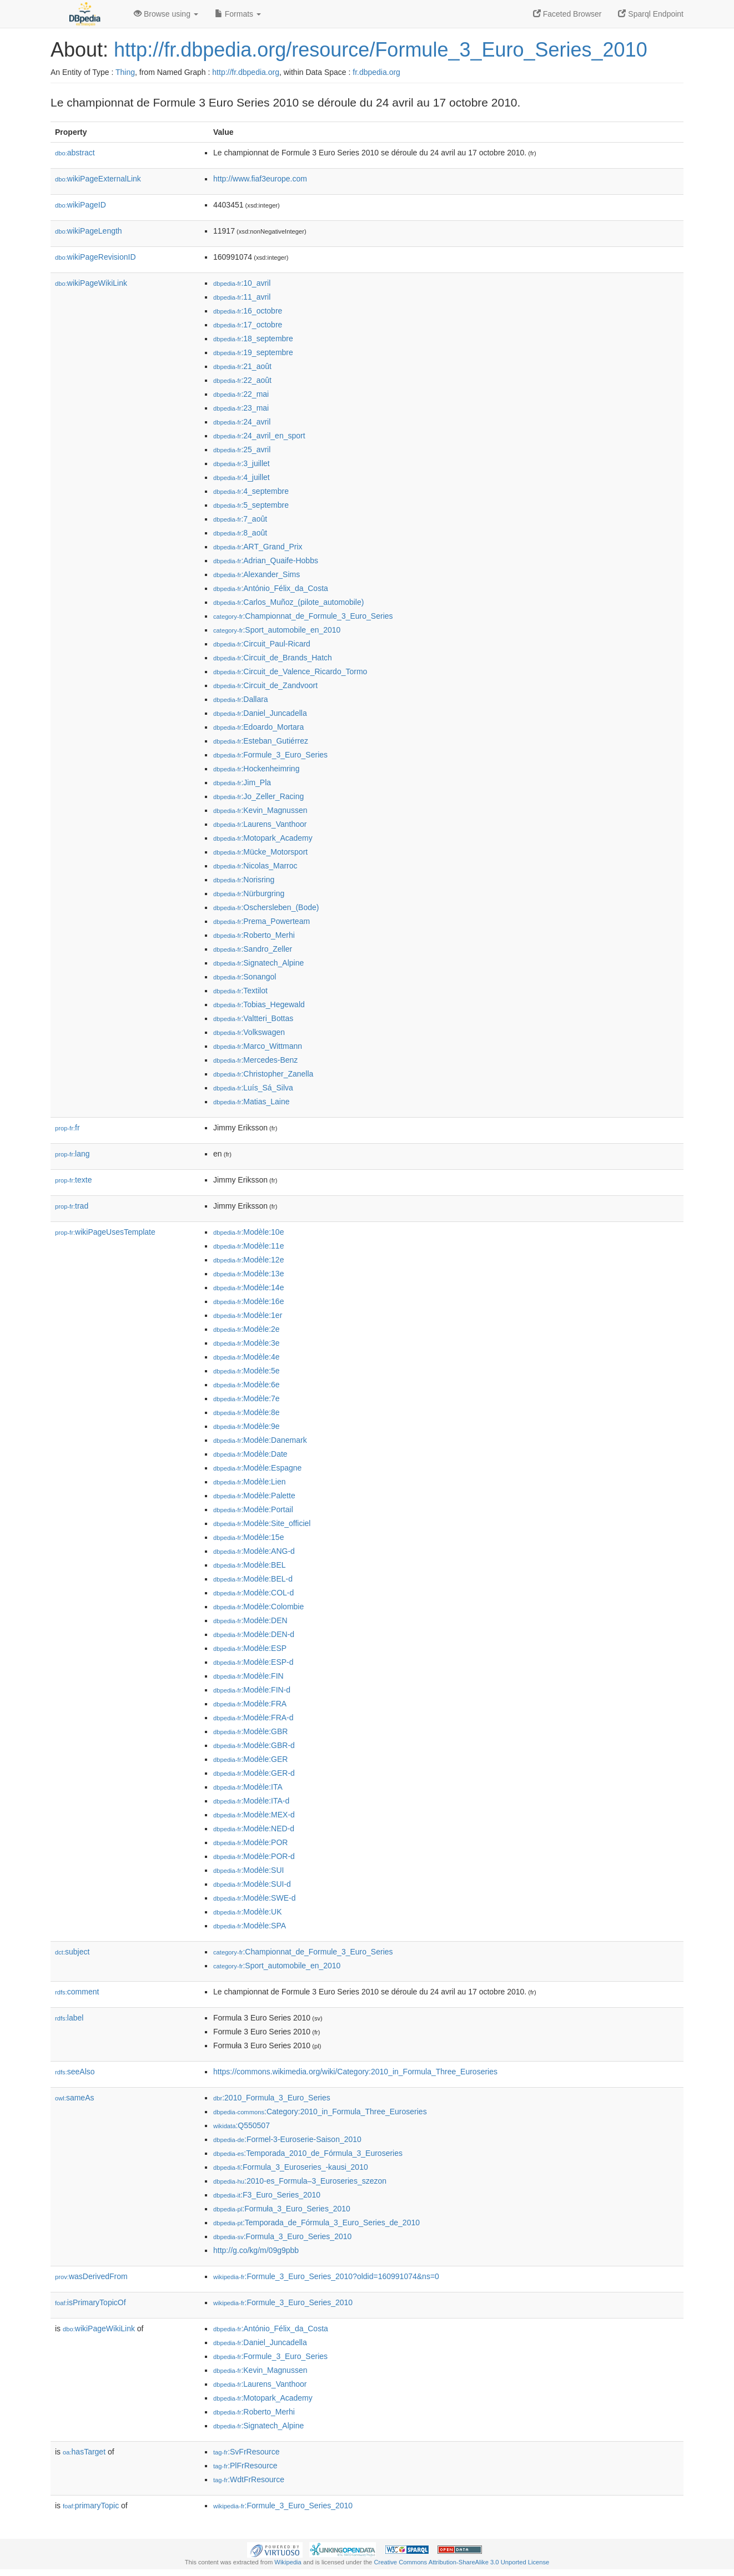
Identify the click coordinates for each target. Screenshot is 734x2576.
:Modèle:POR (250, 1842)
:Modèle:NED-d (253, 1828)
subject (72, 1951)
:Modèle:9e (246, 1426)
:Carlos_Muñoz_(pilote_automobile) (288, 602)
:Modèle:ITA (248, 1786)
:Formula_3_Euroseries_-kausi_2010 (290, 2167)
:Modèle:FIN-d (251, 1689)
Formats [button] (238, 13)
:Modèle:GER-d (254, 1773)
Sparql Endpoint (650, 13)
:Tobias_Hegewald (259, 1004)
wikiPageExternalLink (98, 178)
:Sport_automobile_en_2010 (276, 629)
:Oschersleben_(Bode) (266, 907)
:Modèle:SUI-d (252, 1884)
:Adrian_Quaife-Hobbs (265, 560)
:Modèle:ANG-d (254, 1551)
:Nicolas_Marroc (255, 865)
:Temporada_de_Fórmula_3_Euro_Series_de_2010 (316, 2222)
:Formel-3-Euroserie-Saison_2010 (287, 2139)
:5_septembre (251, 505)
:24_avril (241, 421)
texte (73, 1179)
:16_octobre (247, 310)
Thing (125, 72)
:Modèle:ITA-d (251, 1800)
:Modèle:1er (247, 1315)
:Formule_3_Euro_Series (270, 754)
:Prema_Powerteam (261, 921)
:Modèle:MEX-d (254, 1814)
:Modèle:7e (246, 1398)
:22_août (242, 380)
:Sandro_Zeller (252, 948)
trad (71, 1205)
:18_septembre (253, 338)
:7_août (240, 518)
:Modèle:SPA (249, 1925)
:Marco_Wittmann (257, 1046)
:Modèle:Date (250, 1453)
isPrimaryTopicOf (90, 2302)
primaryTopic (91, 2505)
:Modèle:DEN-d (253, 1634)
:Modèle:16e (248, 1301)
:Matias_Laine (251, 1101)
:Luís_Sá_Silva (253, 1087)
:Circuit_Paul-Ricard (261, 643)
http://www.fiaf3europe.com (260, 178)
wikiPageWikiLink (91, 283)
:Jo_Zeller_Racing (258, 796)
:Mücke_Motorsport (260, 851)
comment (77, 1991)
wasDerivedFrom (91, 2276)
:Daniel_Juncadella (260, 713)
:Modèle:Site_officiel (261, 1523)
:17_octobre (247, 324)
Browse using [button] (166, 13)
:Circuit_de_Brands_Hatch (272, 657)
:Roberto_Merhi (254, 935)
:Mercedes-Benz (255, 1059)
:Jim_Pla (242, 782)
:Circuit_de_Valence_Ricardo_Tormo (290, 671)
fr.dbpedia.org (376, 72)
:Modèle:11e (248, 1245)
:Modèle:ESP (249, 1648)
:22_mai (241, 394)
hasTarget (84, 2451)
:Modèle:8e (246, 1412)
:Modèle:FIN (248, 1675)
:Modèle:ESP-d (253, 1662)
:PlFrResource (245, 2465)
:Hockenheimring (256, 768)
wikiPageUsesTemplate (105, 1232)
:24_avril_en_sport (259, 435)
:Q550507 (241, 2125)
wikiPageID (80, 204)
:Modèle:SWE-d (254, 1897)
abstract (75, 152)
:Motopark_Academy (263, 838)
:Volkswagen (249, 1032)
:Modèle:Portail (253, 1509)
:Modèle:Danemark (260, 1440)
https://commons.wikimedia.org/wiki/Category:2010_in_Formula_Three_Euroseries (355, 2071)
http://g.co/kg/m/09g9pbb (256, 2250)
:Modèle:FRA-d (253, 1717)
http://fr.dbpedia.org (245, 72)
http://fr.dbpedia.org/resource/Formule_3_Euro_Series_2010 (380, 49)
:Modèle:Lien (249, 1481)
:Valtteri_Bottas (253, 1018)
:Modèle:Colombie (258, 1606)
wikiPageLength (88, 230)
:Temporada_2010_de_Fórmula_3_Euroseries (308, 2153)
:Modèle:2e (246, 1329)
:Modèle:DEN (250, 1620)
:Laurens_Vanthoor (259, 824)
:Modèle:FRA (249, 1703)
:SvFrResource (246, 2451)
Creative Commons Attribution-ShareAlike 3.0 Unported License (461, 2562)
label (69, 2017)
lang (72, 1153)
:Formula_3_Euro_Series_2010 (282, 2236)
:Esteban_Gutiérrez (260, 740)
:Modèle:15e (248, 1537)
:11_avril (241, 296)
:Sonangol (244, 976)
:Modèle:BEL (249, 1564)
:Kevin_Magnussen (260, 810)
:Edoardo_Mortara (258, 727)
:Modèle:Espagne (257, 1467)
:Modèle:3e (246, 1342)
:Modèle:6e (246, 1384)
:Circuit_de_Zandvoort (265, 685)
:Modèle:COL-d (253, 1592)
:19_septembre (253, 352)
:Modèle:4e (246, 1356)
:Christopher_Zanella (263, 1073)
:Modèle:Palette (254, 1495)
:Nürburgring (248, 893)
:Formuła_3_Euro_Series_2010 (281, 2208)
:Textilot (240, 990)
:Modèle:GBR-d (254, 1745)
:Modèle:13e (248, 1273)
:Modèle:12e (248, 1259)
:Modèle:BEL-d (253, 1578)
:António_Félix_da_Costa (270, 588)
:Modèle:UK (247, 1911)
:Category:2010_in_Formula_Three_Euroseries (320, 2111)
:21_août (242, 366)
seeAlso (75, 2071)
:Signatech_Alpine (258, 962)
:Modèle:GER (250, 1759)
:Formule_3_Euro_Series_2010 (283, 2302)
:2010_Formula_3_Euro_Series (271, 2097)
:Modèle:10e (248, 1232)
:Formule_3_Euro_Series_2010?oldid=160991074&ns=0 (326, 2276)
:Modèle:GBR (250, 1731)
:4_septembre (251, 491)
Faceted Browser (567, 13)
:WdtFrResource (248, 2479)
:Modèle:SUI (248, 1870)
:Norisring (243, 879)
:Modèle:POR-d (254, 1856)
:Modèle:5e (246, 1370)
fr (67, 1127)
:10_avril (241, 283)
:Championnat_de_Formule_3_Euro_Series (303, 616)
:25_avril (241, 449)
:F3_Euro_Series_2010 (266, 2194)
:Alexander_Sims (256, 574)
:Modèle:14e (248, 1287)
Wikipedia (287, 2562)
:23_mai (241, 407)
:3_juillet (241, 463)
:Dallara (240, 699)
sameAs (74, 2097)
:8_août (240, 532)
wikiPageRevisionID (95, 256)
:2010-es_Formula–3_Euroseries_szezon (299, 2180)
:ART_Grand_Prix (258, 546)
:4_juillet (241, 477)
